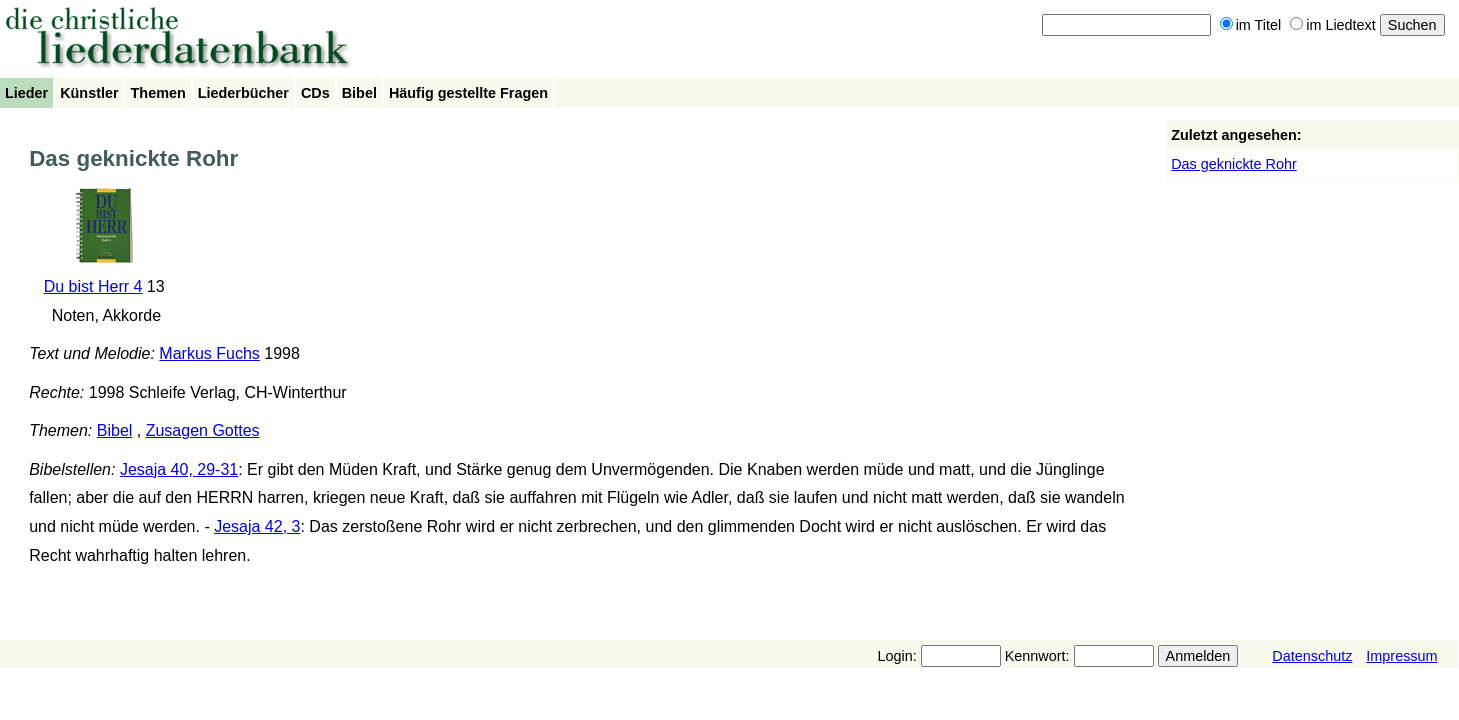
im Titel (1251, 25)
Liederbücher (243, 93)
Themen (158, 93)
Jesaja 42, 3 (257, 526)
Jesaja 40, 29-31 (179, 469)
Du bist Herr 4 (93, 286)
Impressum (1401, 656)
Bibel (359, 93)
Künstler (89, 93)
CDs (315, 93)
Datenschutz (1312, 656)
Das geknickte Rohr (1234, 164)
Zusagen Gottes (203, 430)
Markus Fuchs (209, 353)
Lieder (26, 93)
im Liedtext (1333, 25)
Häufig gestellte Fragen (468, 93)
